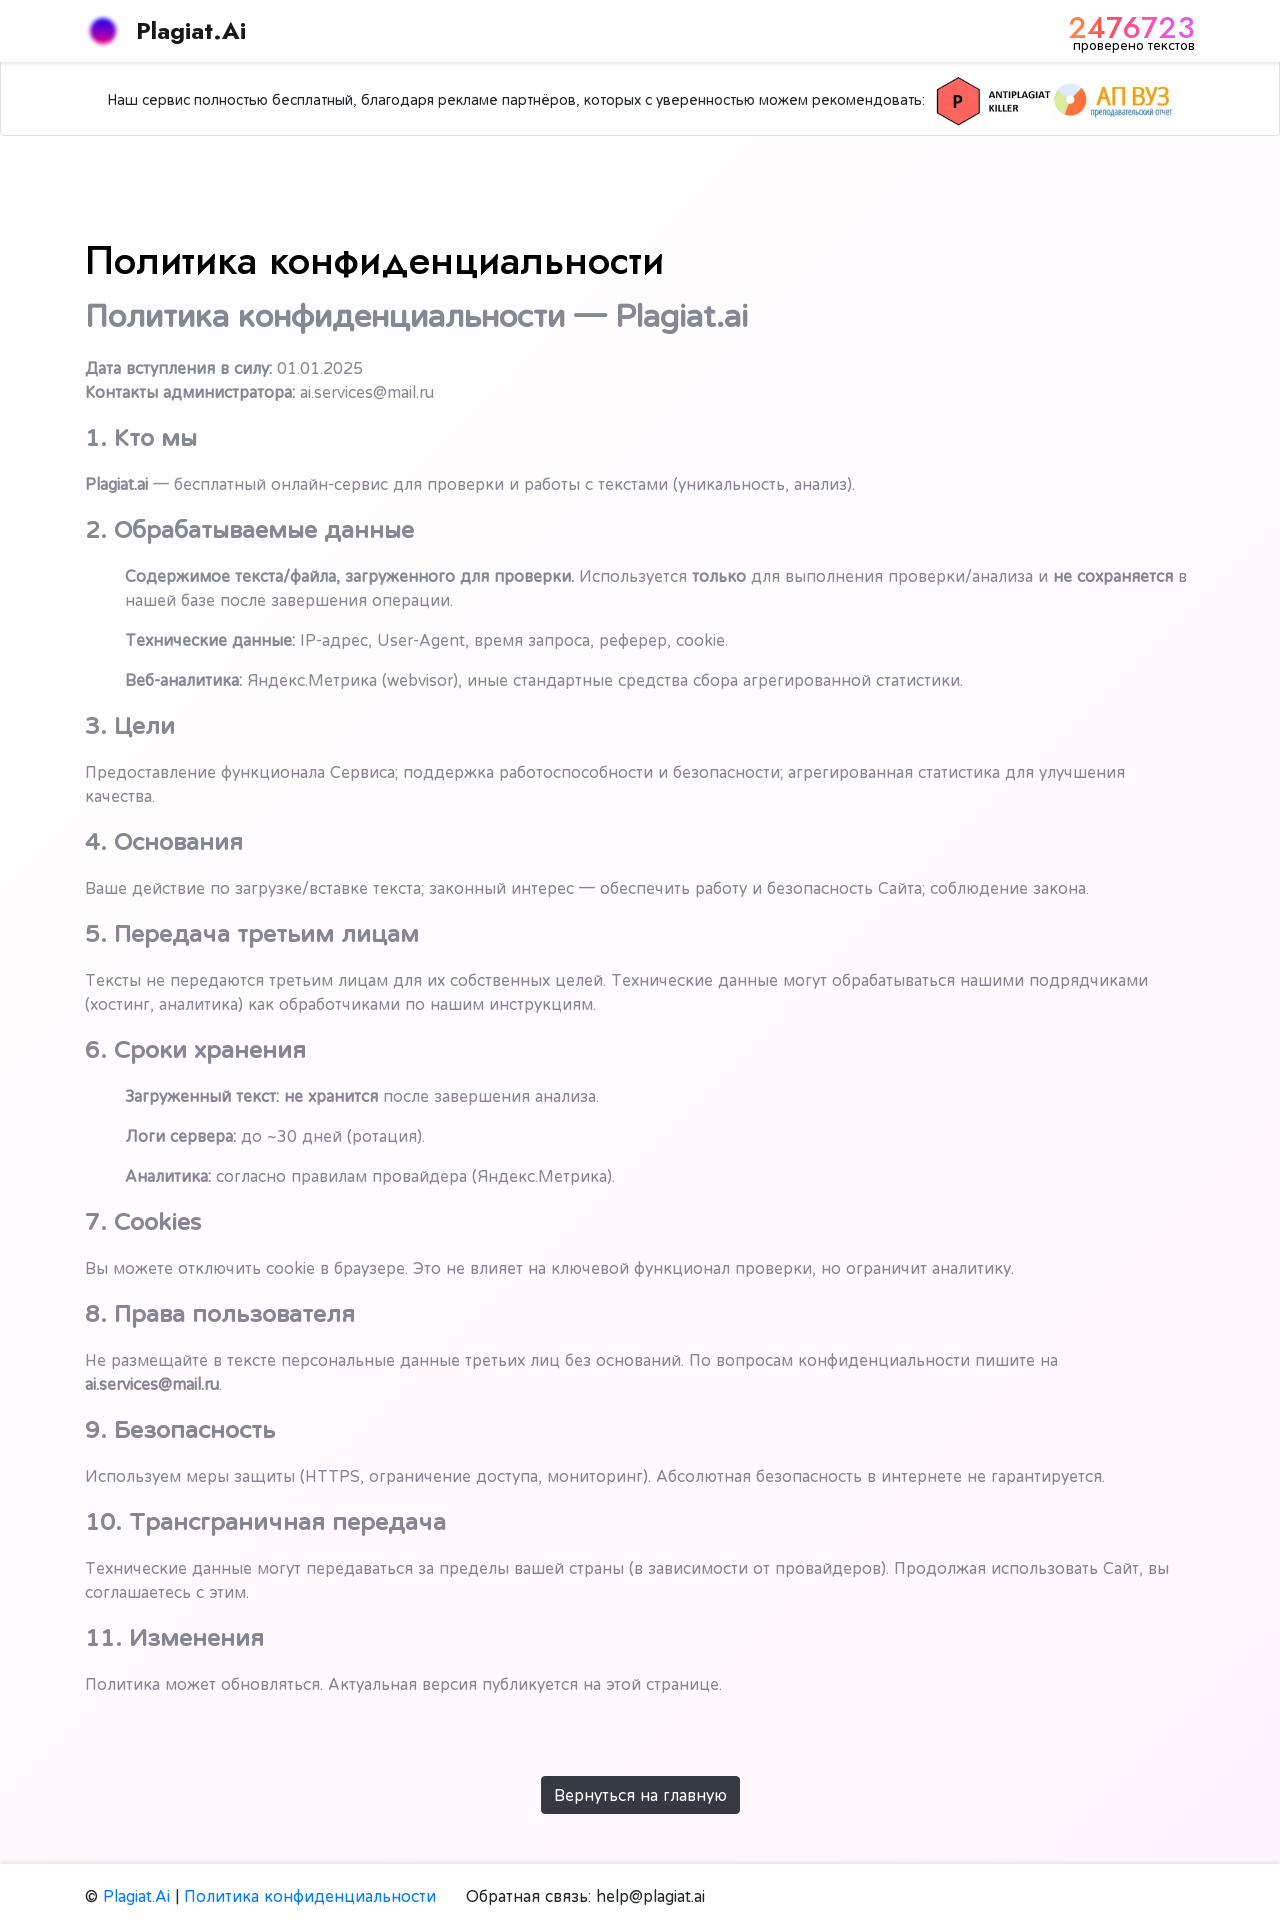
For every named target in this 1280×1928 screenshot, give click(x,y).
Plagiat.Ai (165, 31)
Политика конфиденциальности (310, 1896)
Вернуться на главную (640, 1795)
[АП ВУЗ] (1113, 100)
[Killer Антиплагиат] (993, 100)
